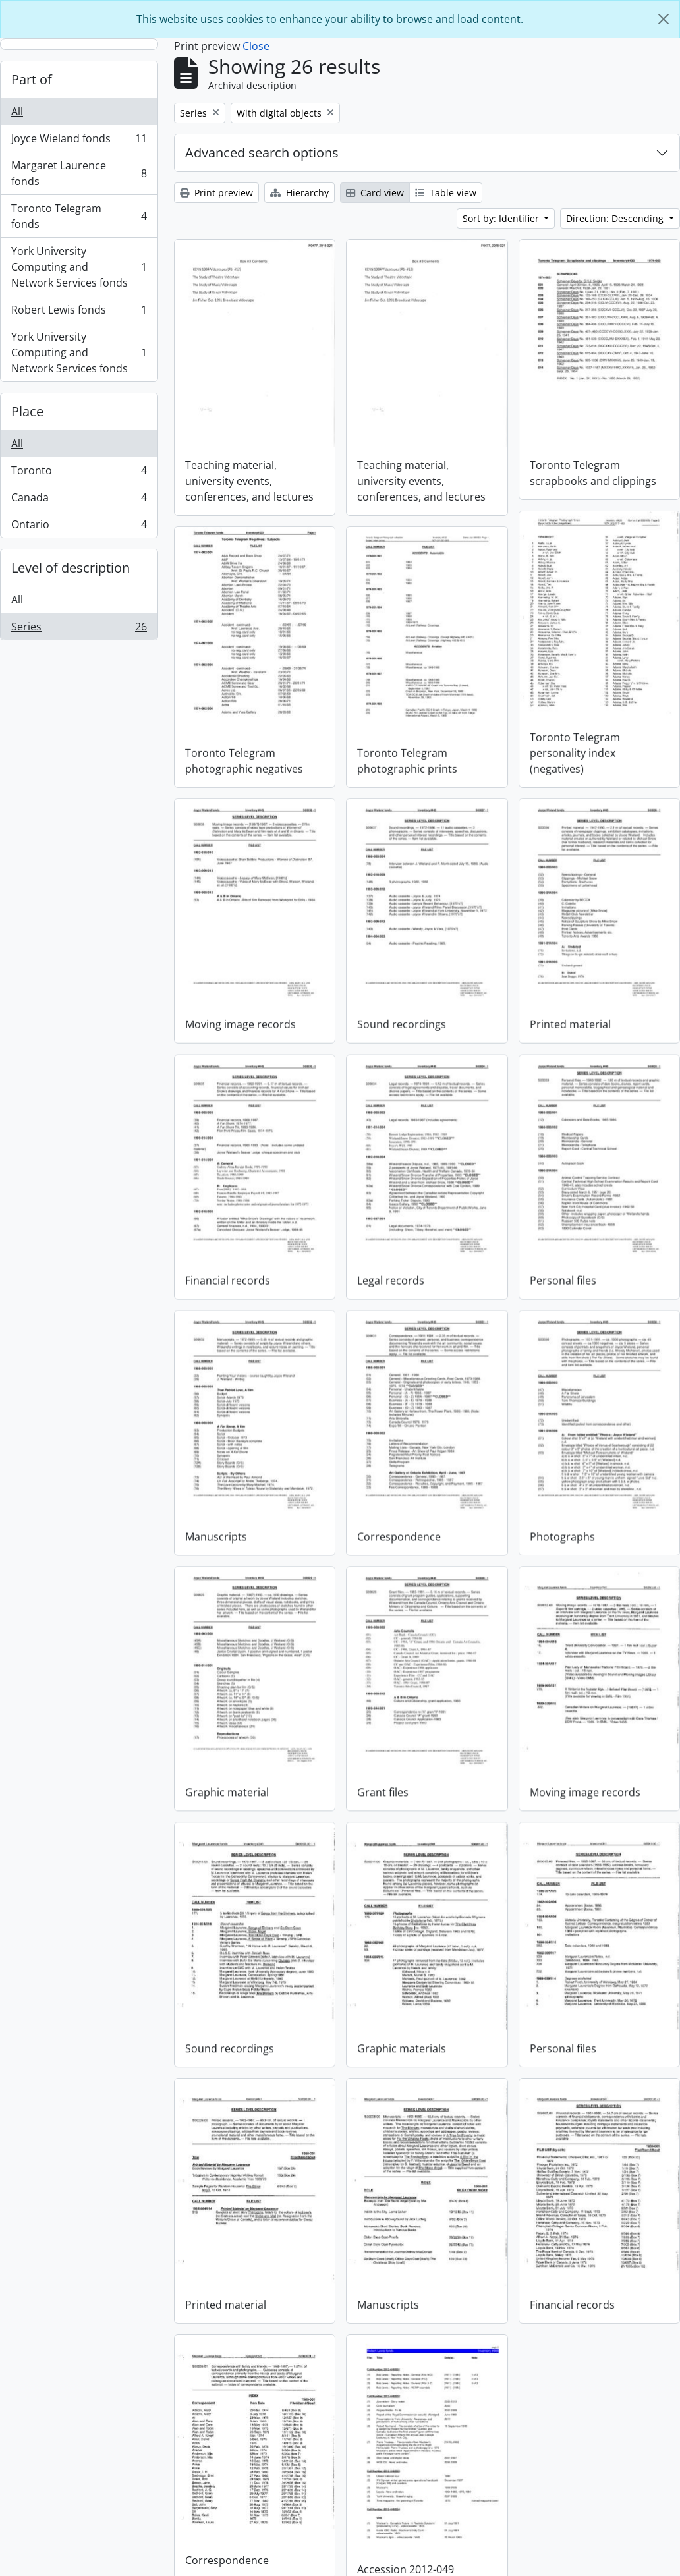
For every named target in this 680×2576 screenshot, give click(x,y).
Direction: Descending (616, 218)
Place (27, 411)
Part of (31, 79)
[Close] (663, 19)
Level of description (70, 567)
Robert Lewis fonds (79, 312)
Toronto (79, 473)
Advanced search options (262, 152)
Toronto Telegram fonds (79, 216)
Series (79, 629)
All (17, 111)
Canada (79, 500)
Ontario (79, 527)
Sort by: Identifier (502, 218)
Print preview (216, 192)
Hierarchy (299, 192)
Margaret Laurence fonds (79, 173)
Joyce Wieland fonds (79, 141)
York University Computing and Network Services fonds (79, 267)
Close (255, 46)
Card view (375, 192)
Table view (445, 192)
